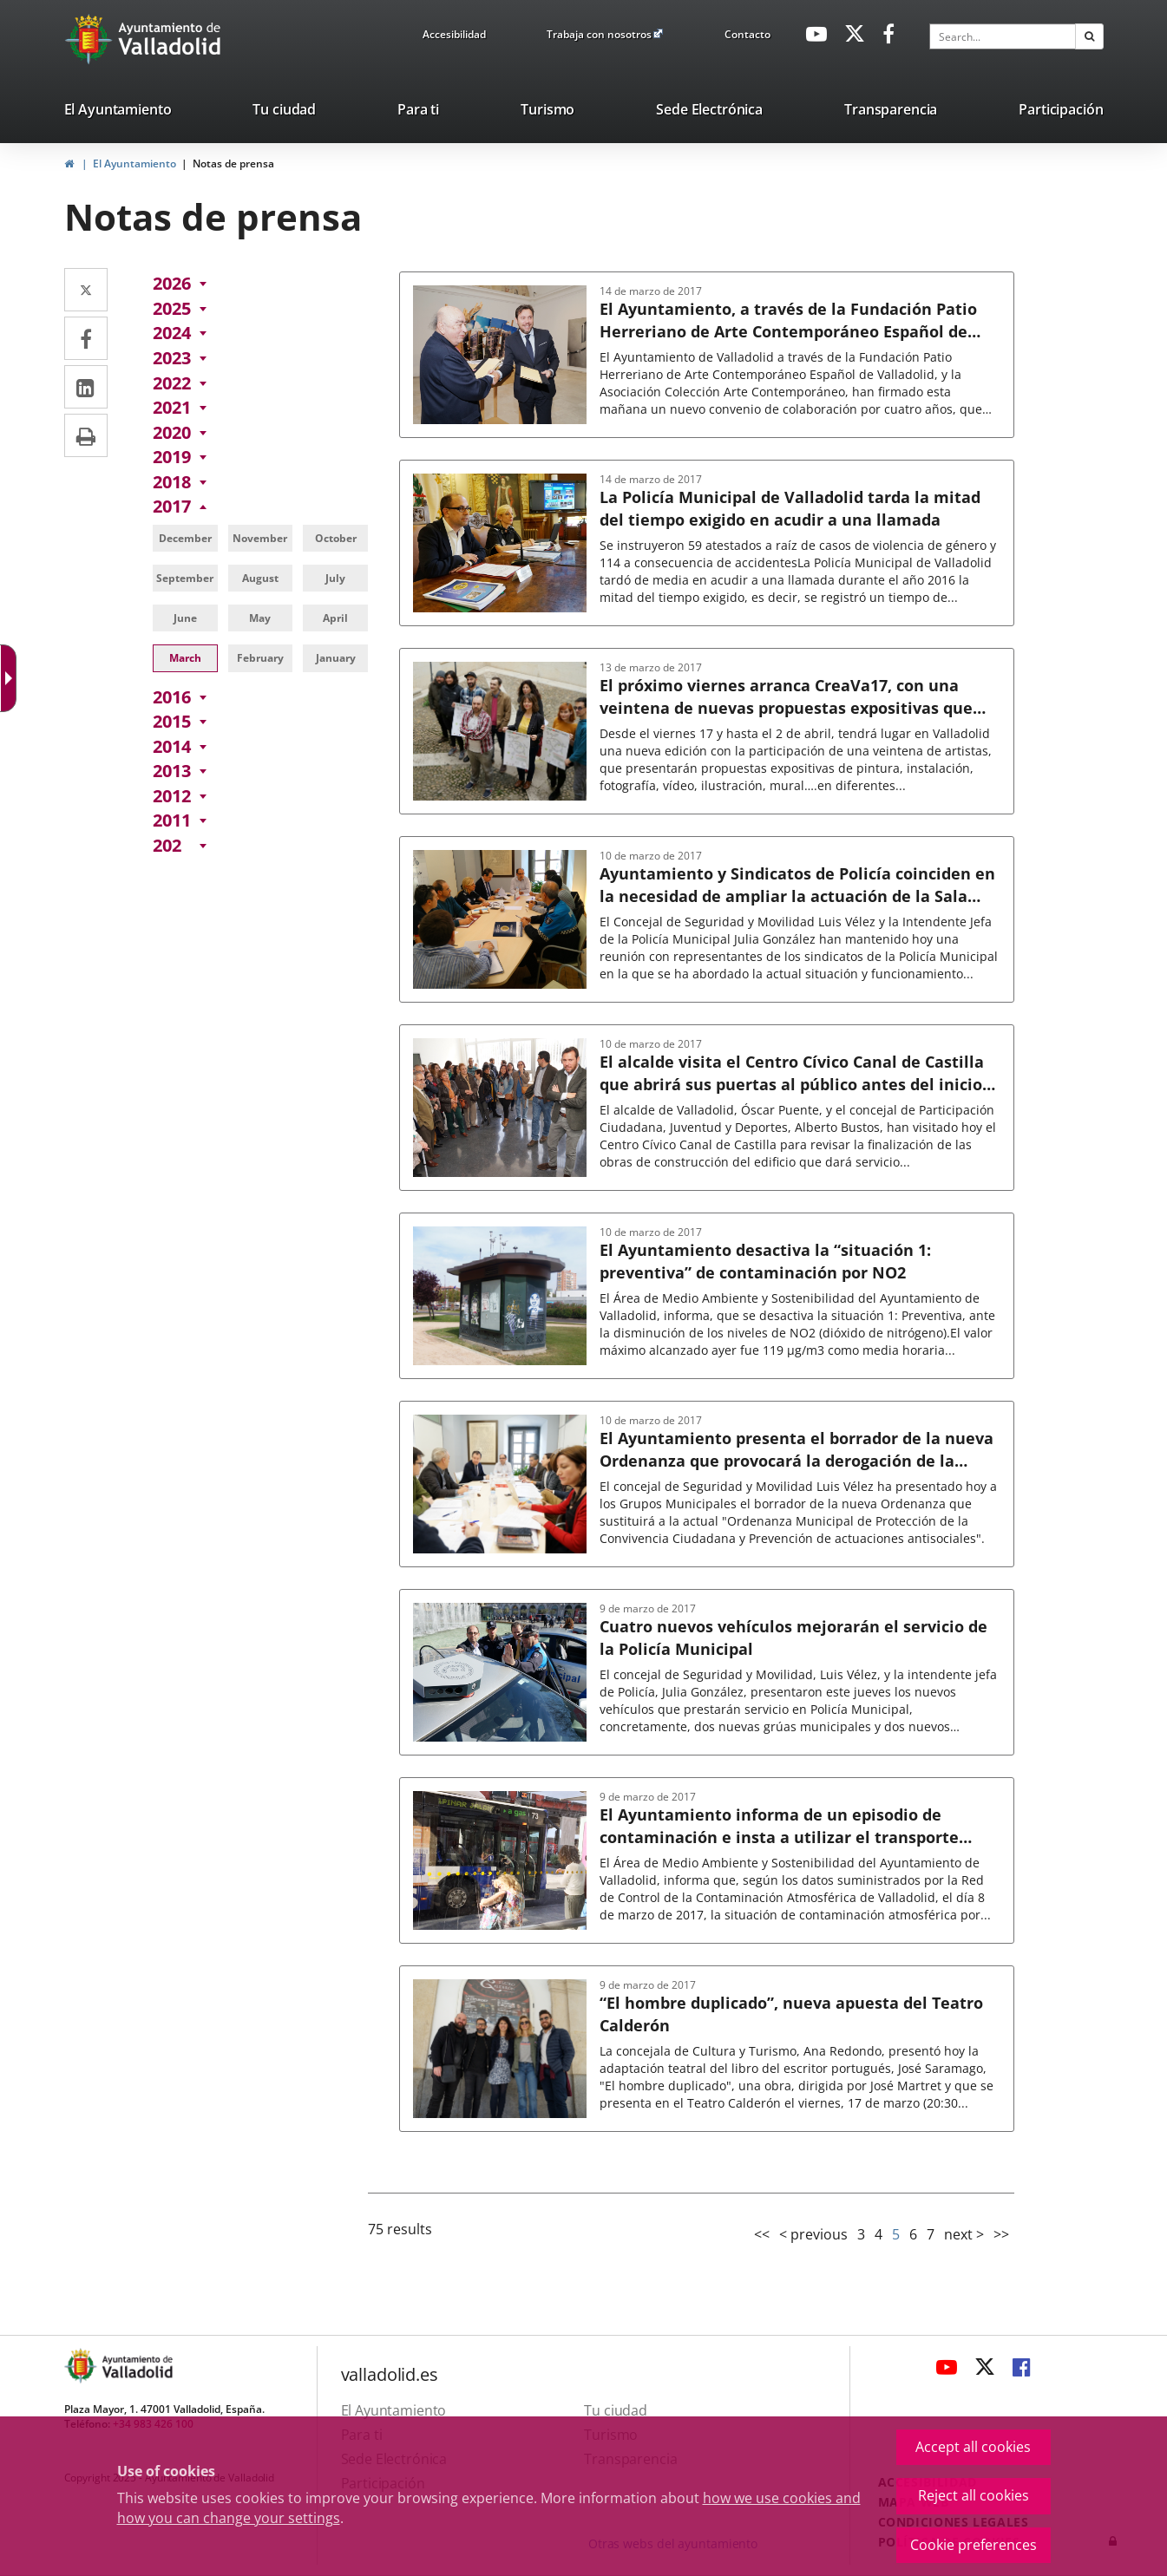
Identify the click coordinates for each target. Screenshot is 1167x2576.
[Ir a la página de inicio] (90, 39)
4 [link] (878, 2234)
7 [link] (930, 2234)
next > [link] (964, 2234)
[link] (454, 37)
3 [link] (861, 2234)
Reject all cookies (973, 2495)
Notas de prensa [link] (233, 163)
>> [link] (1001, 2234)
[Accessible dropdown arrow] (55, 678)
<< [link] (762, 2234)
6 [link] (913, 2234)
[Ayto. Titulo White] (170, 39)
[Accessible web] (23, 666)
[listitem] (118, 113)
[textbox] (1002, 36)
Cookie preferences (973, 2544)
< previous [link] (813, 2234)
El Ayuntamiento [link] (134, 163)
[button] (1089, 36)
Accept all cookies (973, 2446)
